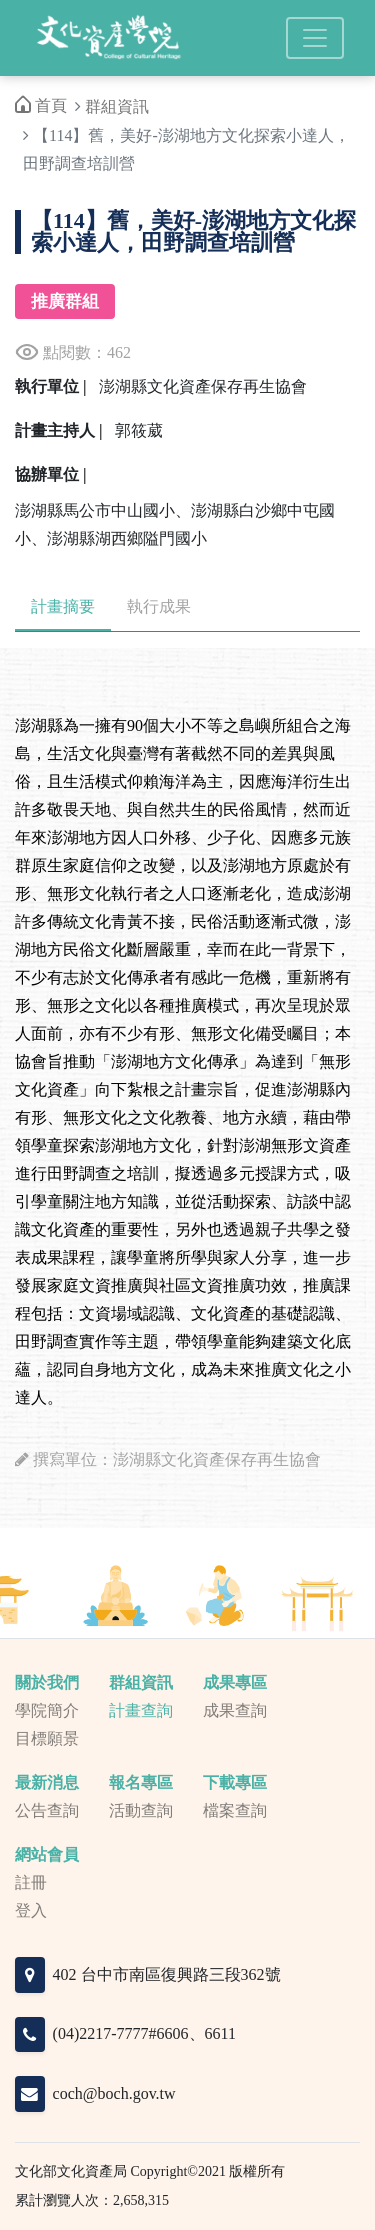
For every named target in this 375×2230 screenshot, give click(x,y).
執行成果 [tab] (159, 606)
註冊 (31, 1882)
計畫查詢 (141, 1710)
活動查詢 (141, 1810)
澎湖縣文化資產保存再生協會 (203, 386)
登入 (31, 1910)
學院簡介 (47, 1710)
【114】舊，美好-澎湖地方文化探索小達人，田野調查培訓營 (193, 232)
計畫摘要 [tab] (63, 606)
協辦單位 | (51, 474)
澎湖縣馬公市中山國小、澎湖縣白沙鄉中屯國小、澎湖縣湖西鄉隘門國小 (175, 524)
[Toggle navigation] (315, 38)
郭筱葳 (139, 430)
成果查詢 (235, 1710)
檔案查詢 (235, 1810)
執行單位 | (51, 386)
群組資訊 (117, 106)
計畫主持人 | (59, 430)
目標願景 (47, 1738)
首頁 (41, 105)
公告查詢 (47, 1810)
